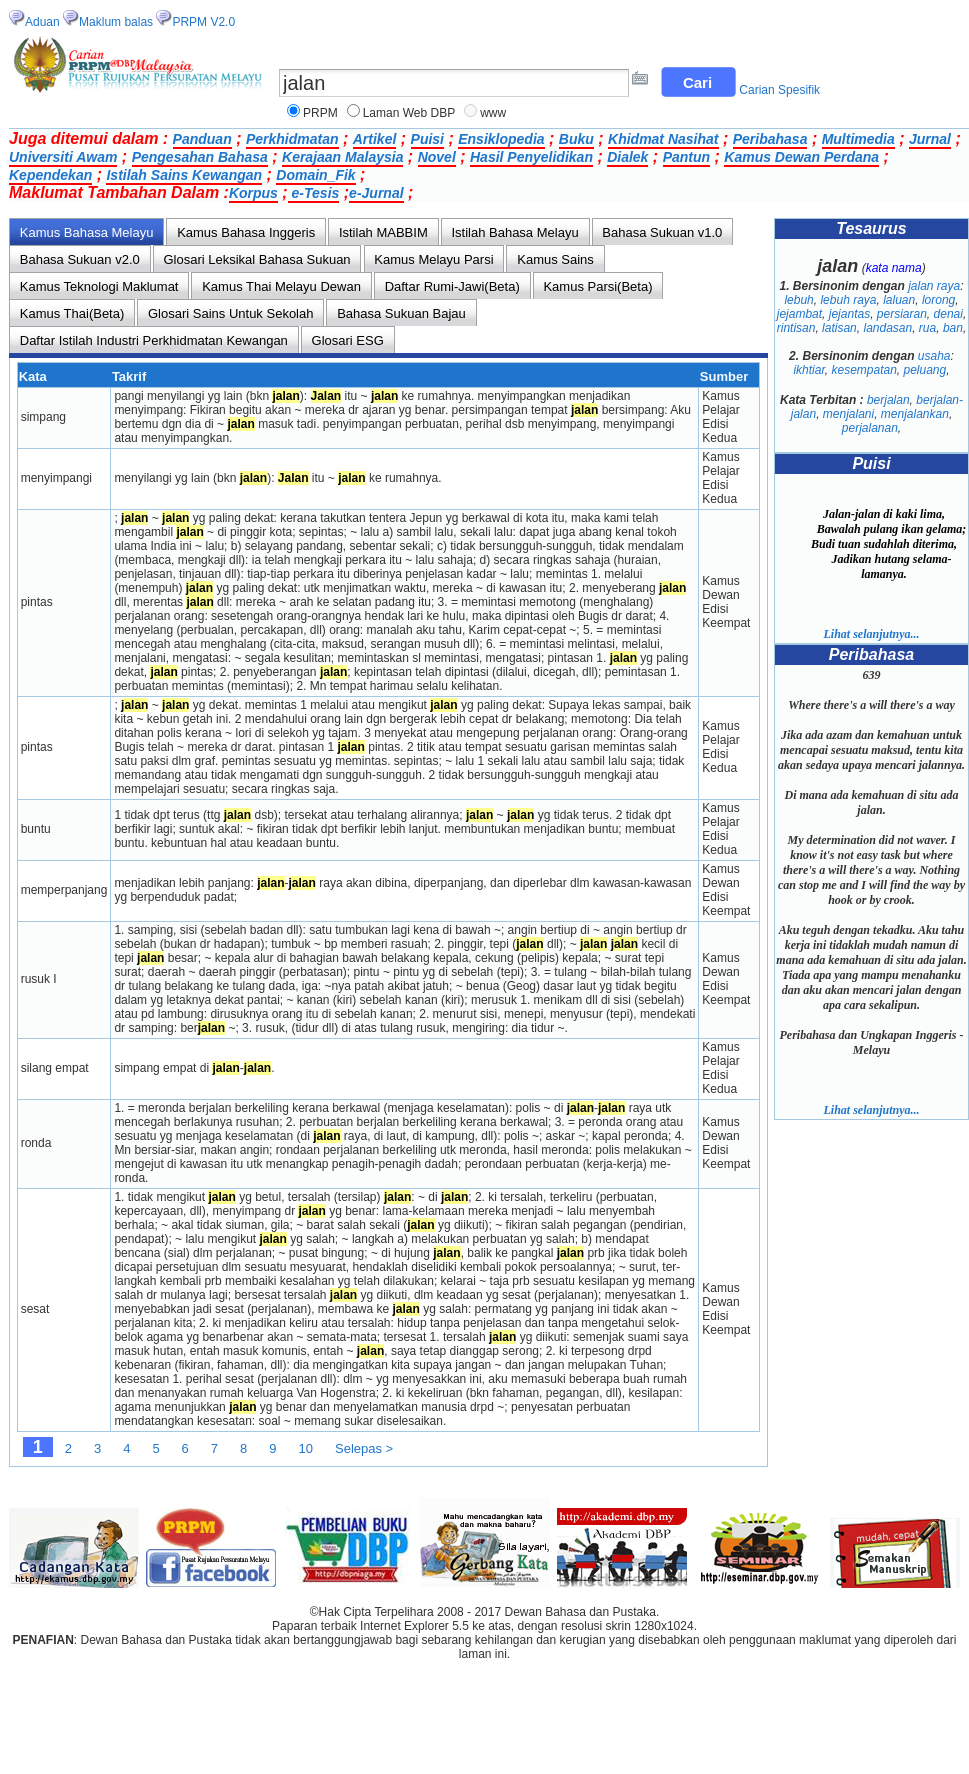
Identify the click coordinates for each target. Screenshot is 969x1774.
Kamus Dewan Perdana (801, 157)
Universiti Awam (63, 157)
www (493, 113)
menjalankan (915, 414)
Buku (576, 139)
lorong (938, 300)
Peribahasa (770, 139)
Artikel (375, 139)
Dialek (627, 157)
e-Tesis (314, 193)
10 (306, 1448)
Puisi (427, 139)
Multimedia (858, 139)
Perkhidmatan (292, 139)
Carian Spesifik (779, 90)
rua (927, 328)
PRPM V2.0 (203, 22)
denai (948, 314)
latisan (839, 328)
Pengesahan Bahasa (200, 157)
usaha (934, 356)
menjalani (848, 414)
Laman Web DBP (409, 113)
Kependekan (50, 175)
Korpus (253, 193)
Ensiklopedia (501, 139)
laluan (899, 300)
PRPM (320, 113)
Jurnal (930, 139)
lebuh (798, 300)
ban (953, 328)
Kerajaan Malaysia (342, 157)
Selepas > (364, 1448)
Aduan (42, 22)
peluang (925, 370)
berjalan (888, 400)
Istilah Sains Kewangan (184, 175)
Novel (437, 157)
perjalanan (870, 428)
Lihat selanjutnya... (871, 634)
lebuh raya (848, 300)
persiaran (902, 314)
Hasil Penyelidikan (531, 157)
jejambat (799, 314)
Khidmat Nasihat (663, 139)
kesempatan (863, 370)
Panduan (202, 139)
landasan (887, 328)
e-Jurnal (376, 193)
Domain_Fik (315, 175)
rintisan (796, 328)
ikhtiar (808, 370)
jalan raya (934, 286)
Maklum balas (116, 22)
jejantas (849, 314)
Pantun (686, 157)
